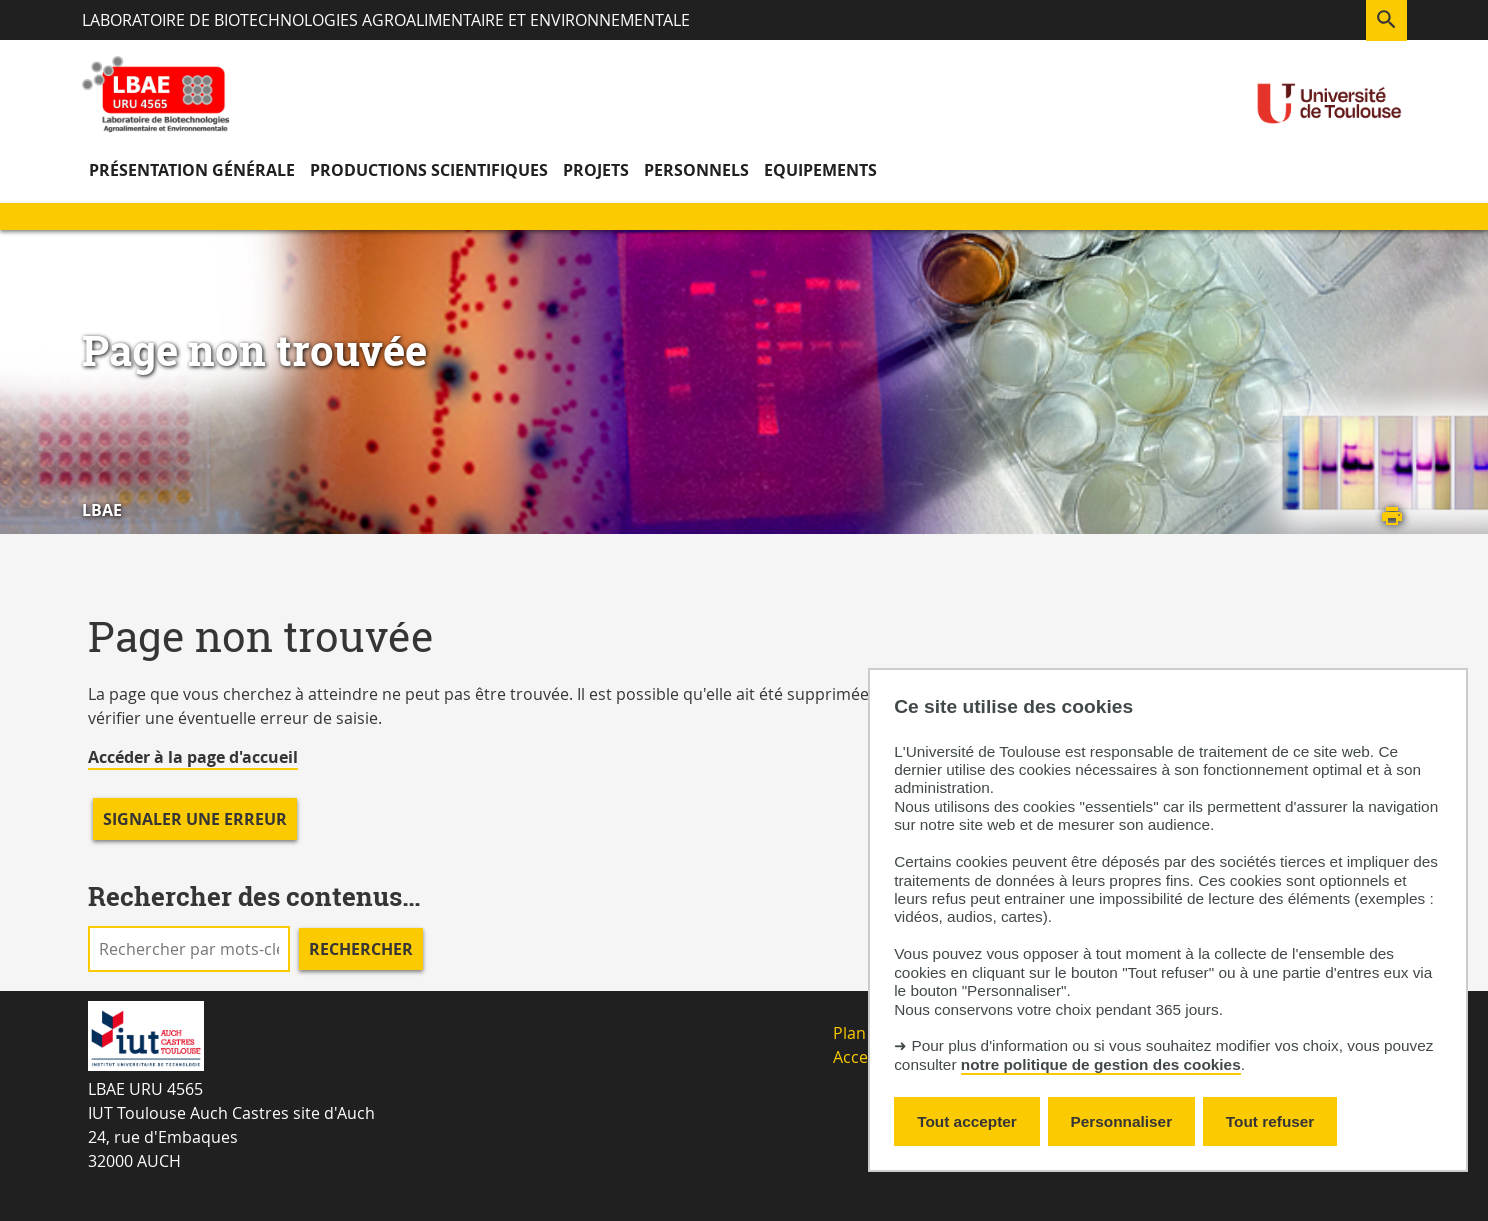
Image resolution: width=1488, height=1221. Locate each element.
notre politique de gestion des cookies (1101, 1064)
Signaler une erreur (195, 819)
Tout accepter (967, 1121)
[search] (189, 949)
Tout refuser (1270, 1121)
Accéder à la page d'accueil (193, 757)
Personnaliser (1122, 1121)
